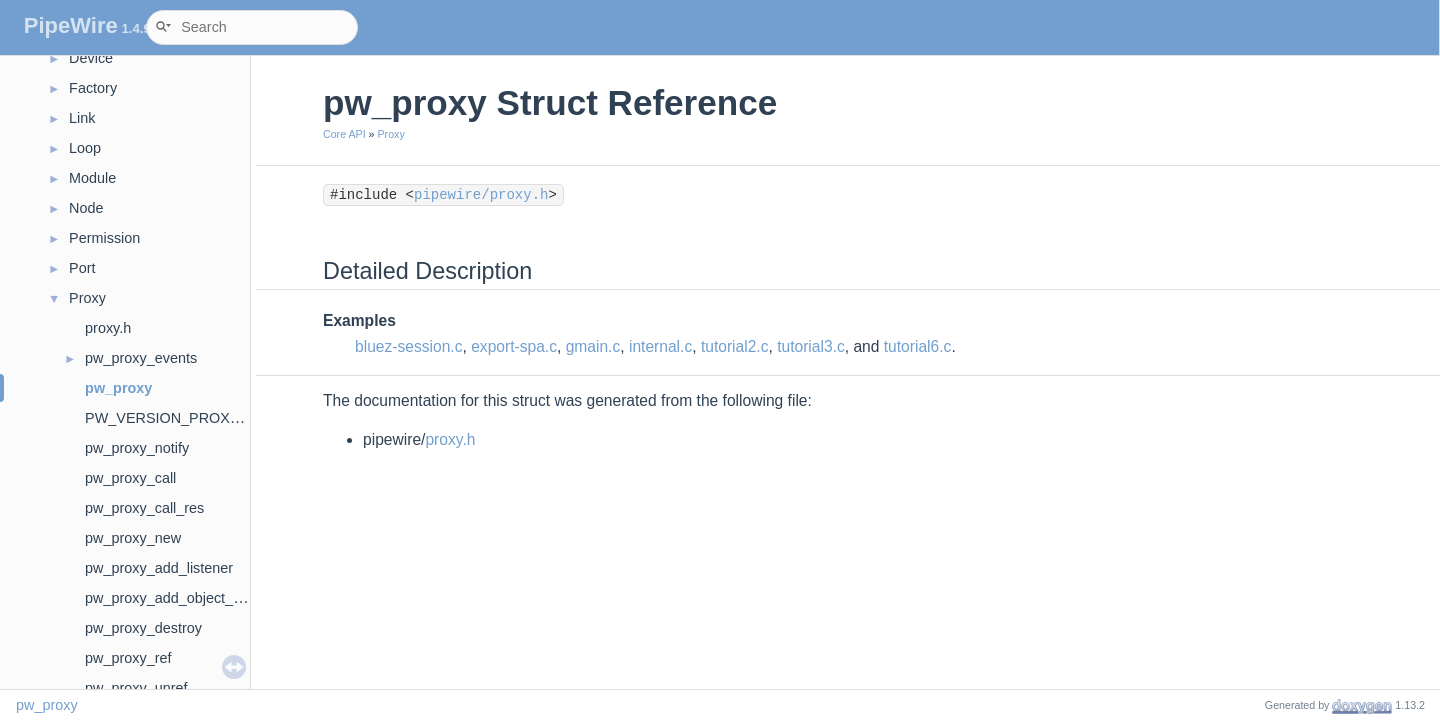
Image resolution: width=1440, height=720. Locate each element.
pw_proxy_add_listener (159, 568)
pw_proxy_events (141, 358)
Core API (344, 134)
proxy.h (108, 328)
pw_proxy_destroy (143, 628)
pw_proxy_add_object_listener (182, 598)
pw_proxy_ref (128, 658)
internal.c (660, 346)
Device (91, 58)
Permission (104, 238)
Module (92, 178)
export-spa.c (514, 346)
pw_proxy (118, 388)
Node (86, 208)
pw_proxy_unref (136, 688)
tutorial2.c (735, 346)
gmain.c (593, 346)
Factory (93, 88)
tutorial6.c (918, 346)
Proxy (87, 298)
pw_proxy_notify (137, 448)
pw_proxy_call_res (144, 508)
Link (82, 118)
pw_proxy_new (133, 538)
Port (82, 268)
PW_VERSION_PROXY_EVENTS (195, 418)
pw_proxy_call (130, 478)
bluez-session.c (408, 346)
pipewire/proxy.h (481, 195)
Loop (85, 148)
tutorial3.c (811, 346)
